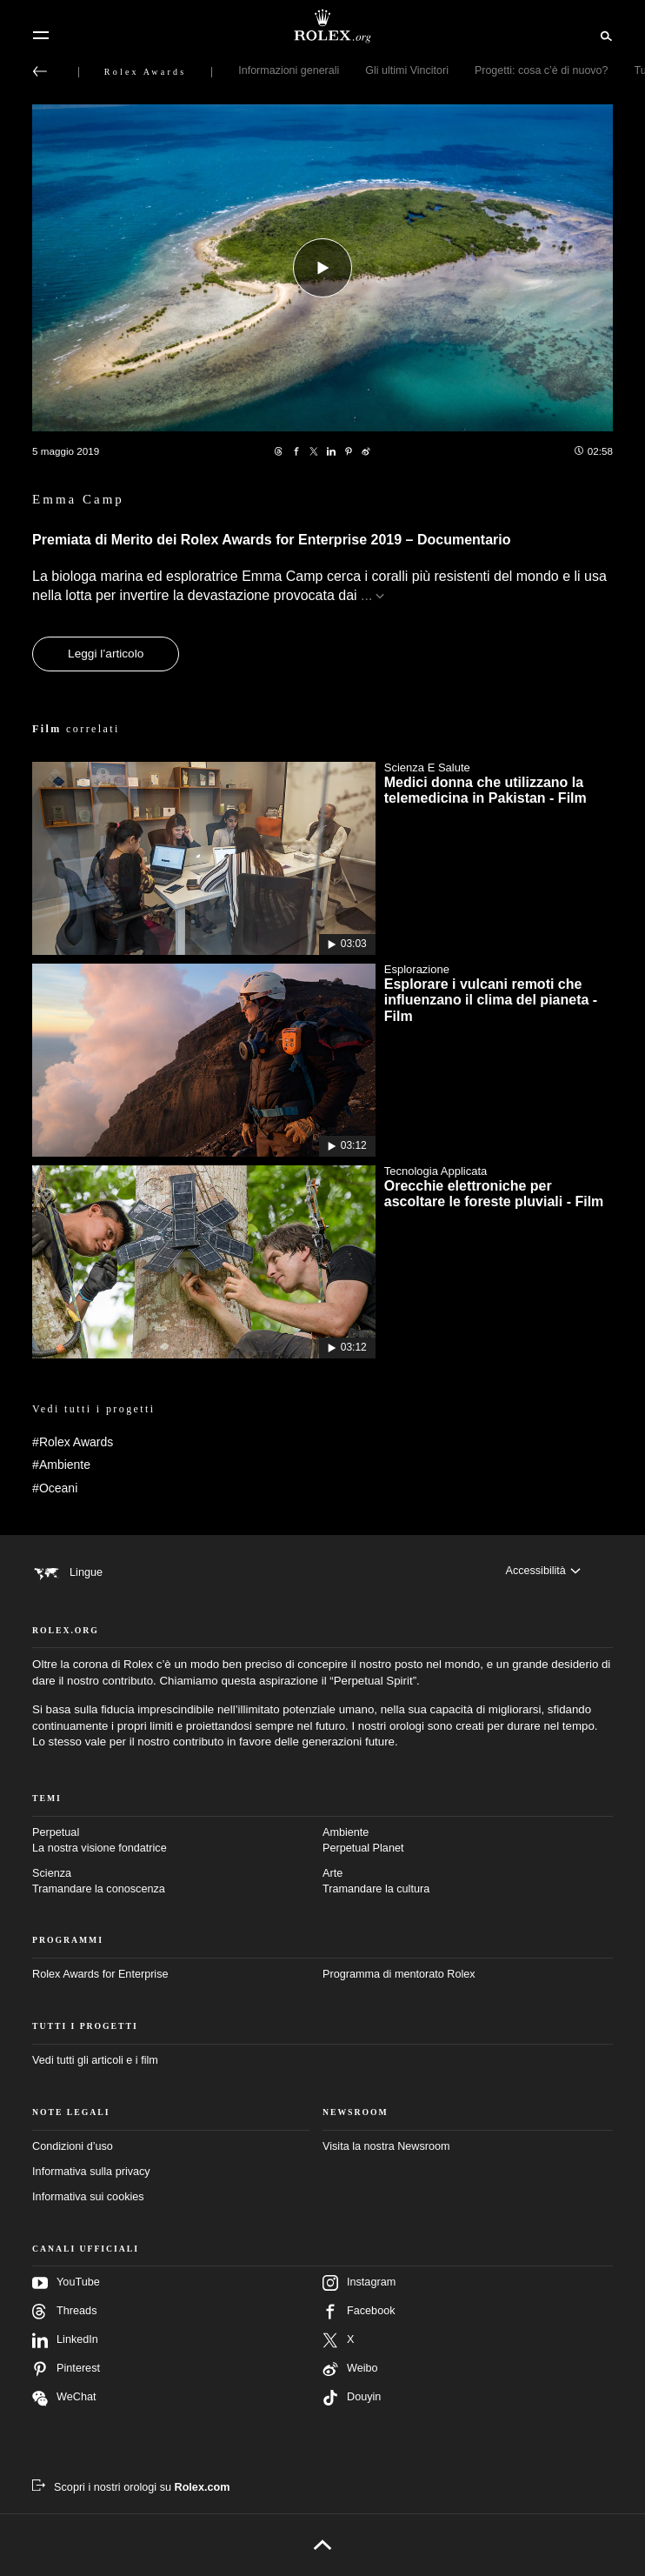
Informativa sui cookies (88, 2197)
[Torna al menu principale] (40, 71)
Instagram (359, 2283)
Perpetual (177, 1841)
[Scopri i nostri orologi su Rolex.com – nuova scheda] (130, 2487)
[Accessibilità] (543, 1571)
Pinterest (66, 2369)
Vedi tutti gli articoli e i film (95, 2060)
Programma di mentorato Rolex (398, 1974)
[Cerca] (604, 35)
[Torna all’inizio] (322, 2544)
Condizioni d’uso (72, 2146)
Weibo (350, 2369)
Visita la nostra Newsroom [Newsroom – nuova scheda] (386, 2146)
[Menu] (40, 35)
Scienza (177, 1882)
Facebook (359, 2311)
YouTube (66, 2283)
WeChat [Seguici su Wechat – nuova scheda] (64, 2398)
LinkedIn (65, 2340)
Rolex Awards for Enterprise (100, 1974)
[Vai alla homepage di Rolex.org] (322, 26)
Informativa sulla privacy (91, 2172)
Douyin (351, 2398)
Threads (64, 2311)
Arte (467, 1882)
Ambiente (467, 1841)
